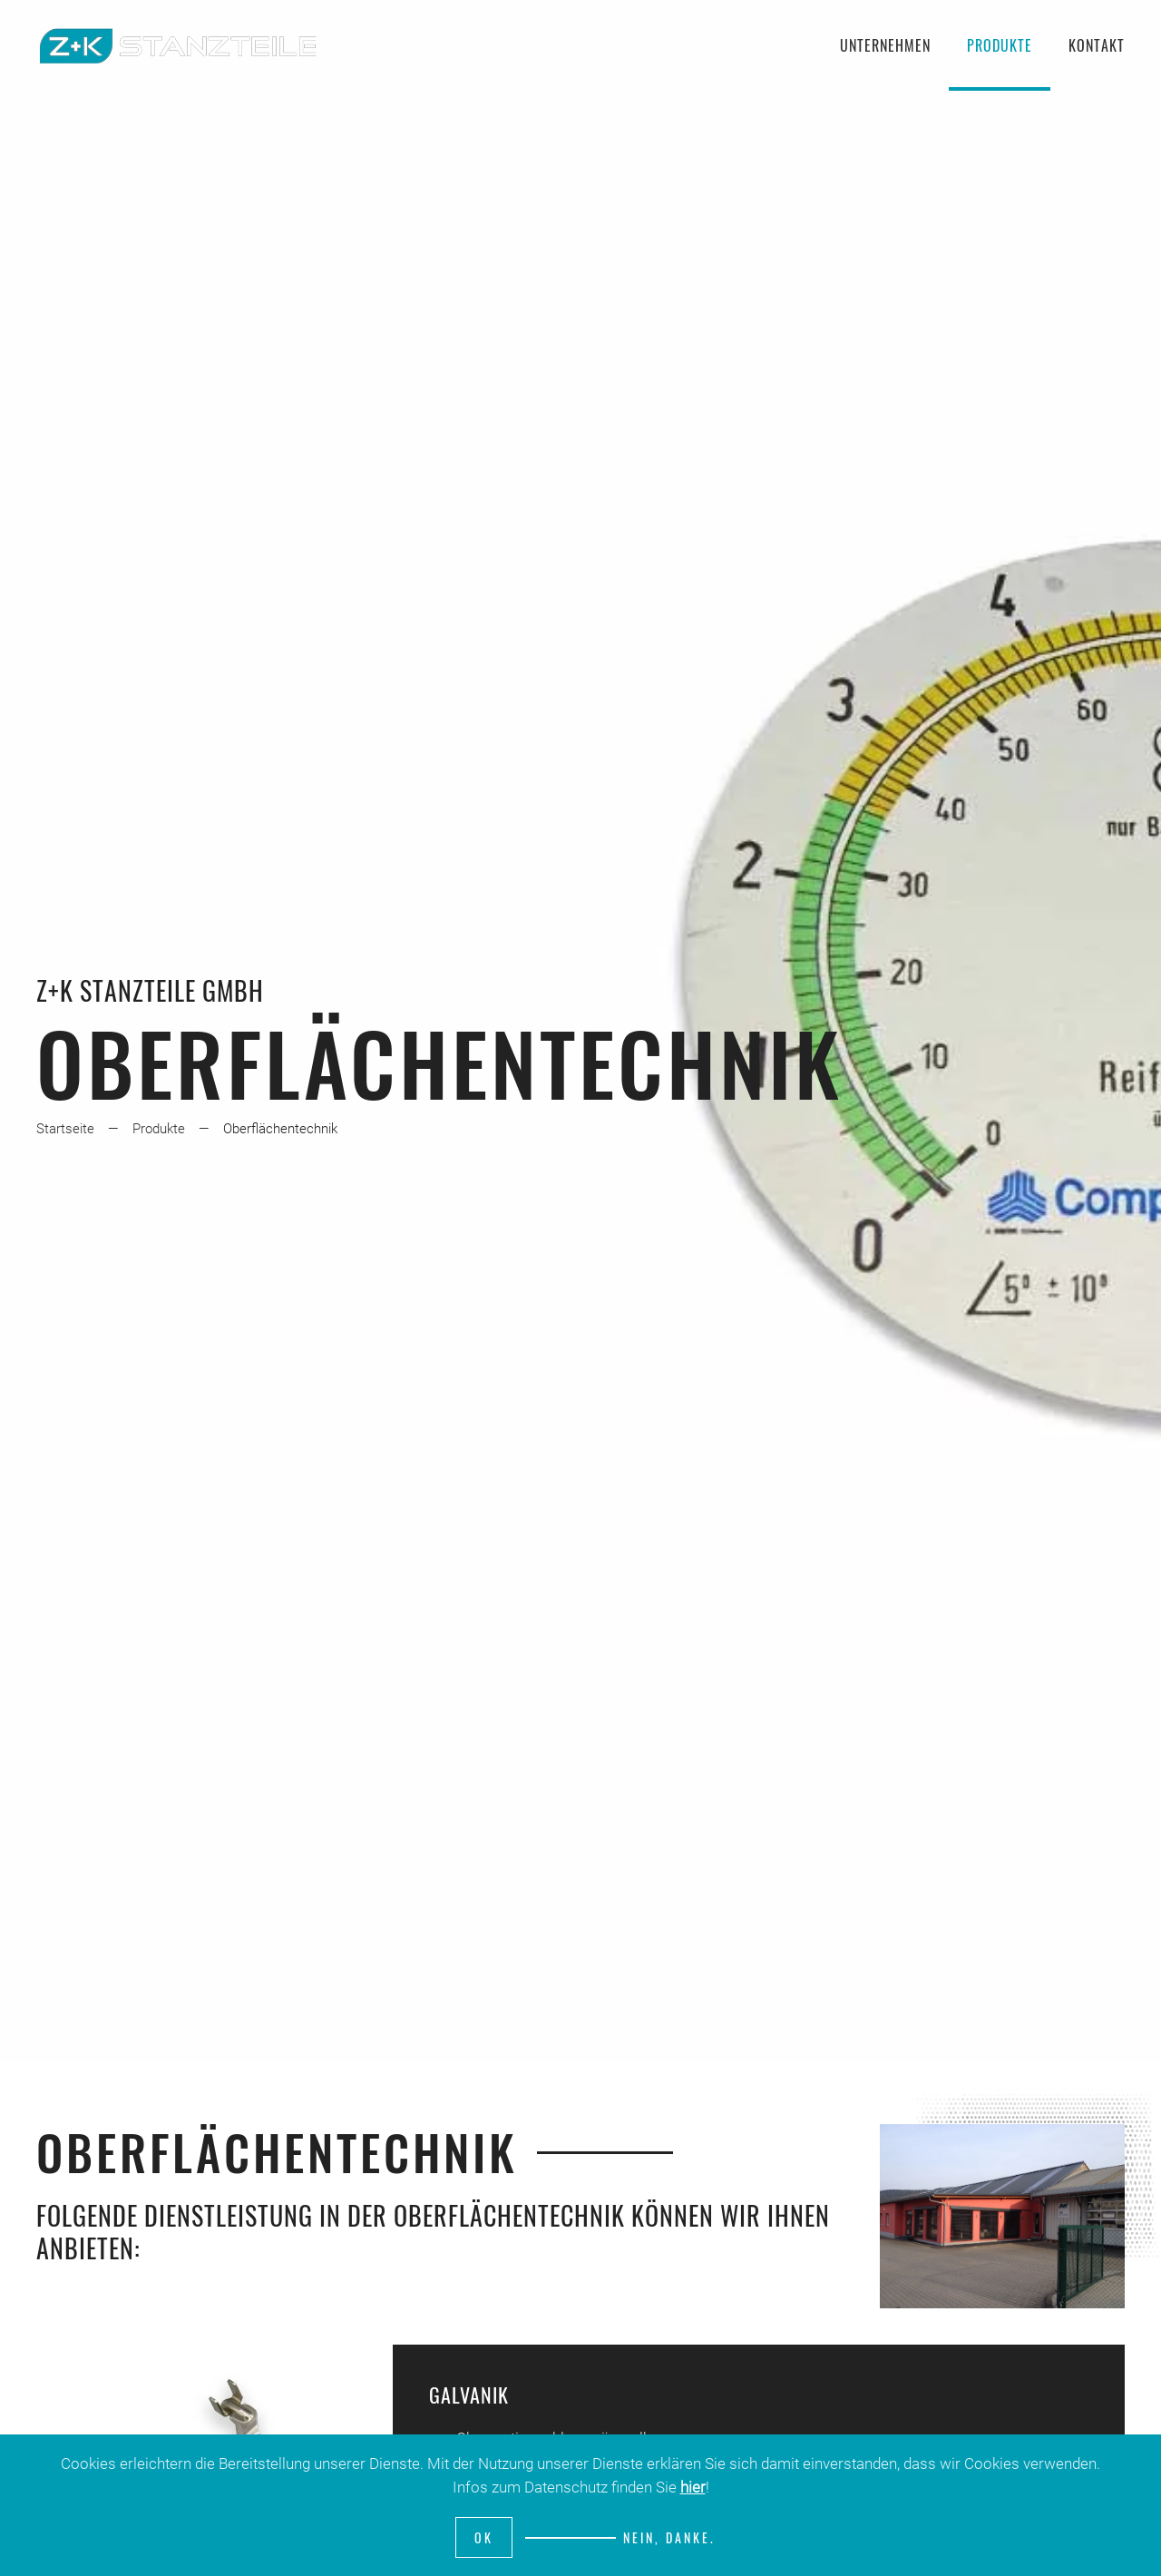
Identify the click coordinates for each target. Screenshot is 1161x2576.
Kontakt (1096, 45)
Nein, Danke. (669, 2537)
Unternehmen (885, 45)
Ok (483, 2537)
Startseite (65, 1129)
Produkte (999, 45)
